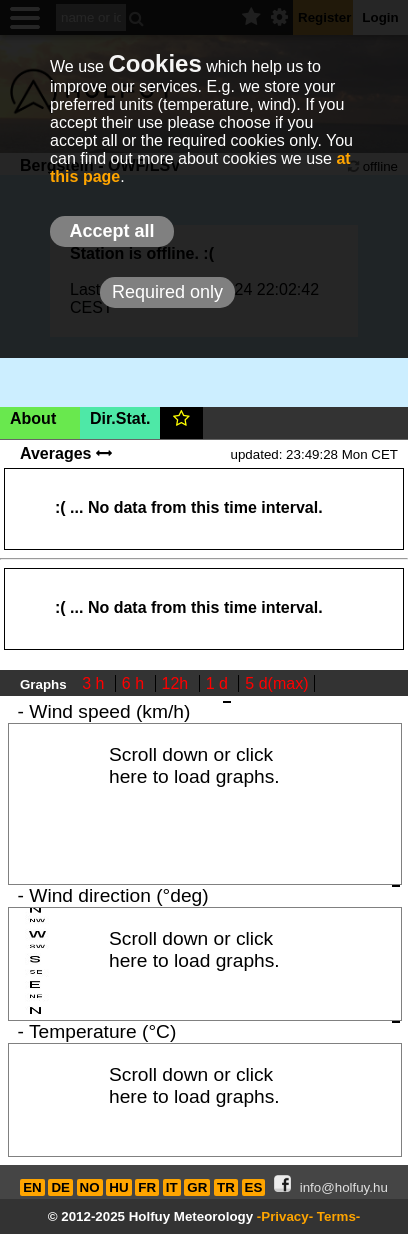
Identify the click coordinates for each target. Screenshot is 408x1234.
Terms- (338, 1216)
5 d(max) (276, 683)
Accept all (111, 231)
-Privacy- (285, 1216)
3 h (95, 683)
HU (118, 1187)
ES (254, 1187)
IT (172, 1187)
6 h (135, 683)
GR (197, 1187)
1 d (219, 683)
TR (226, 1187)
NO (90, 1187)
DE (60, 1187)
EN (32, 1187)
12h (177, 683)
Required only (167, 292)
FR (147, 1187)
